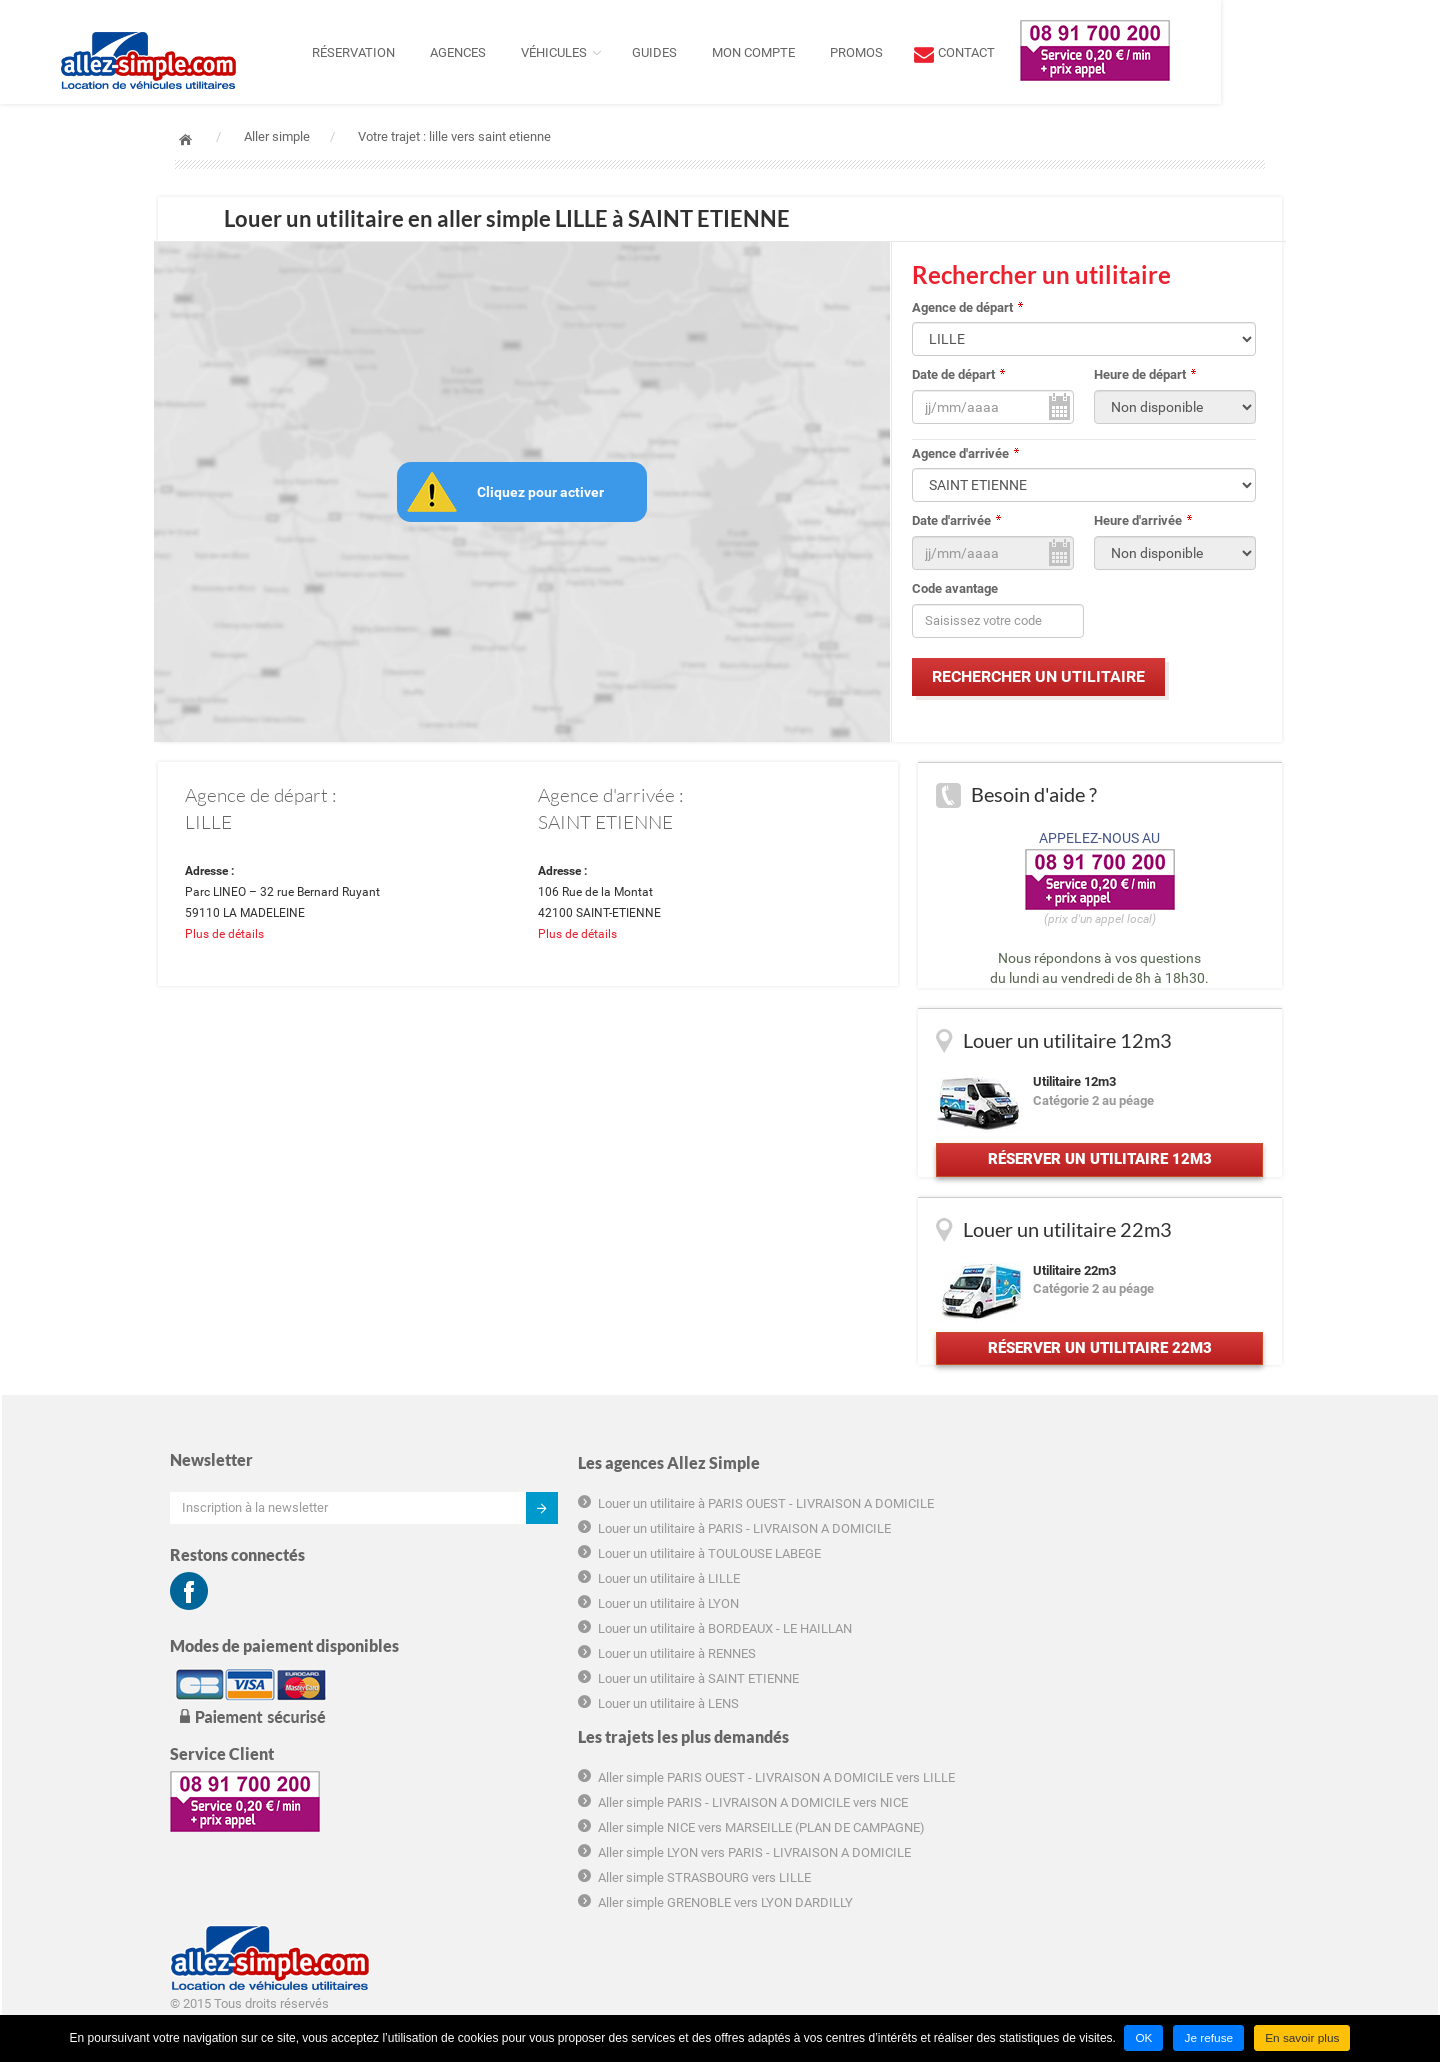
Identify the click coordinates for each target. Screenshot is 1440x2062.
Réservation (463, 52)
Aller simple (277, 136)
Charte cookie (1049, 1701)
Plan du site (1043, 1775)
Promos (966, 52)
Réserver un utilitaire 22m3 (1098, 1372)
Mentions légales (1058, 1750)
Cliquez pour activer (542, 493)
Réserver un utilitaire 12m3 (1098, 1172)
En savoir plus (1303, 2039)
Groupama (1039, 1847)
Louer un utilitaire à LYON (540, 1667)
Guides (764, 52)
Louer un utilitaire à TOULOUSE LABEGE (581, 1617)
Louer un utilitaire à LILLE (541, 1642)
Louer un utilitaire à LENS (540, 1785)
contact (1076, 52)
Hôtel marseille (1052, 1872)
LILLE (214, 825)
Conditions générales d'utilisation (1103, 1627)
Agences (568, 52)
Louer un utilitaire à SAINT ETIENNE (570, 1760)
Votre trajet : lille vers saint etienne (454, 136)
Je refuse (1208, 2039)
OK (1143, 2039)
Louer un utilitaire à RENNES (549, 1735)
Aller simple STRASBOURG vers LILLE (856, 1703)
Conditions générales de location (1102, 1652)
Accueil (185, 139)
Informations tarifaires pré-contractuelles (1126, 1676)
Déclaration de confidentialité (1092, 1725)
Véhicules (664, 52)
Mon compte (863, 52)
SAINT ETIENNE (605, 825)
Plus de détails (230, 942)
